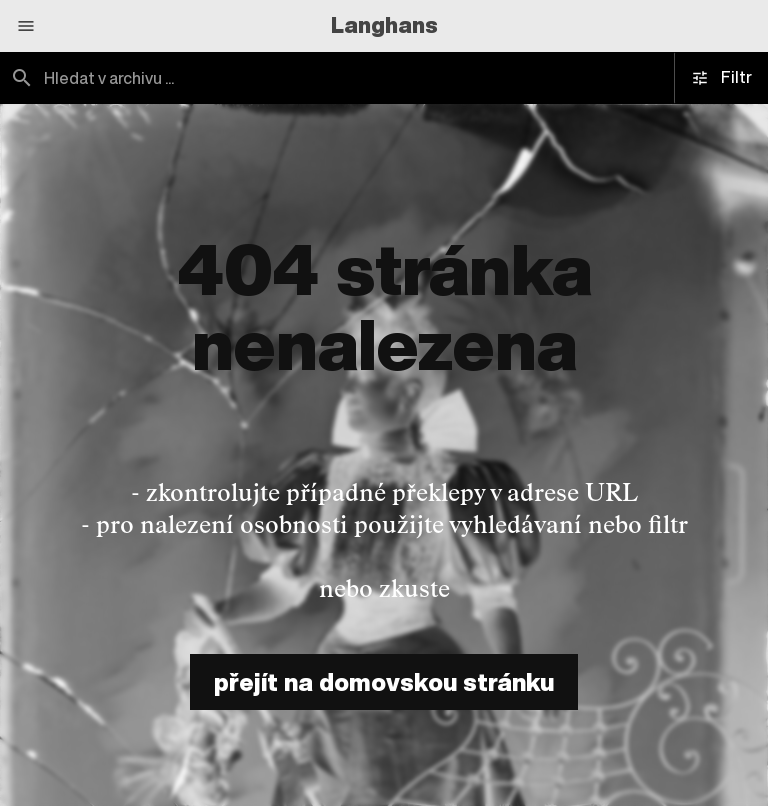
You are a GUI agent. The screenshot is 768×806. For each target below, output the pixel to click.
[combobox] (192, 78)
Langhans (384, 25)
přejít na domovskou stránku (384, 682)
